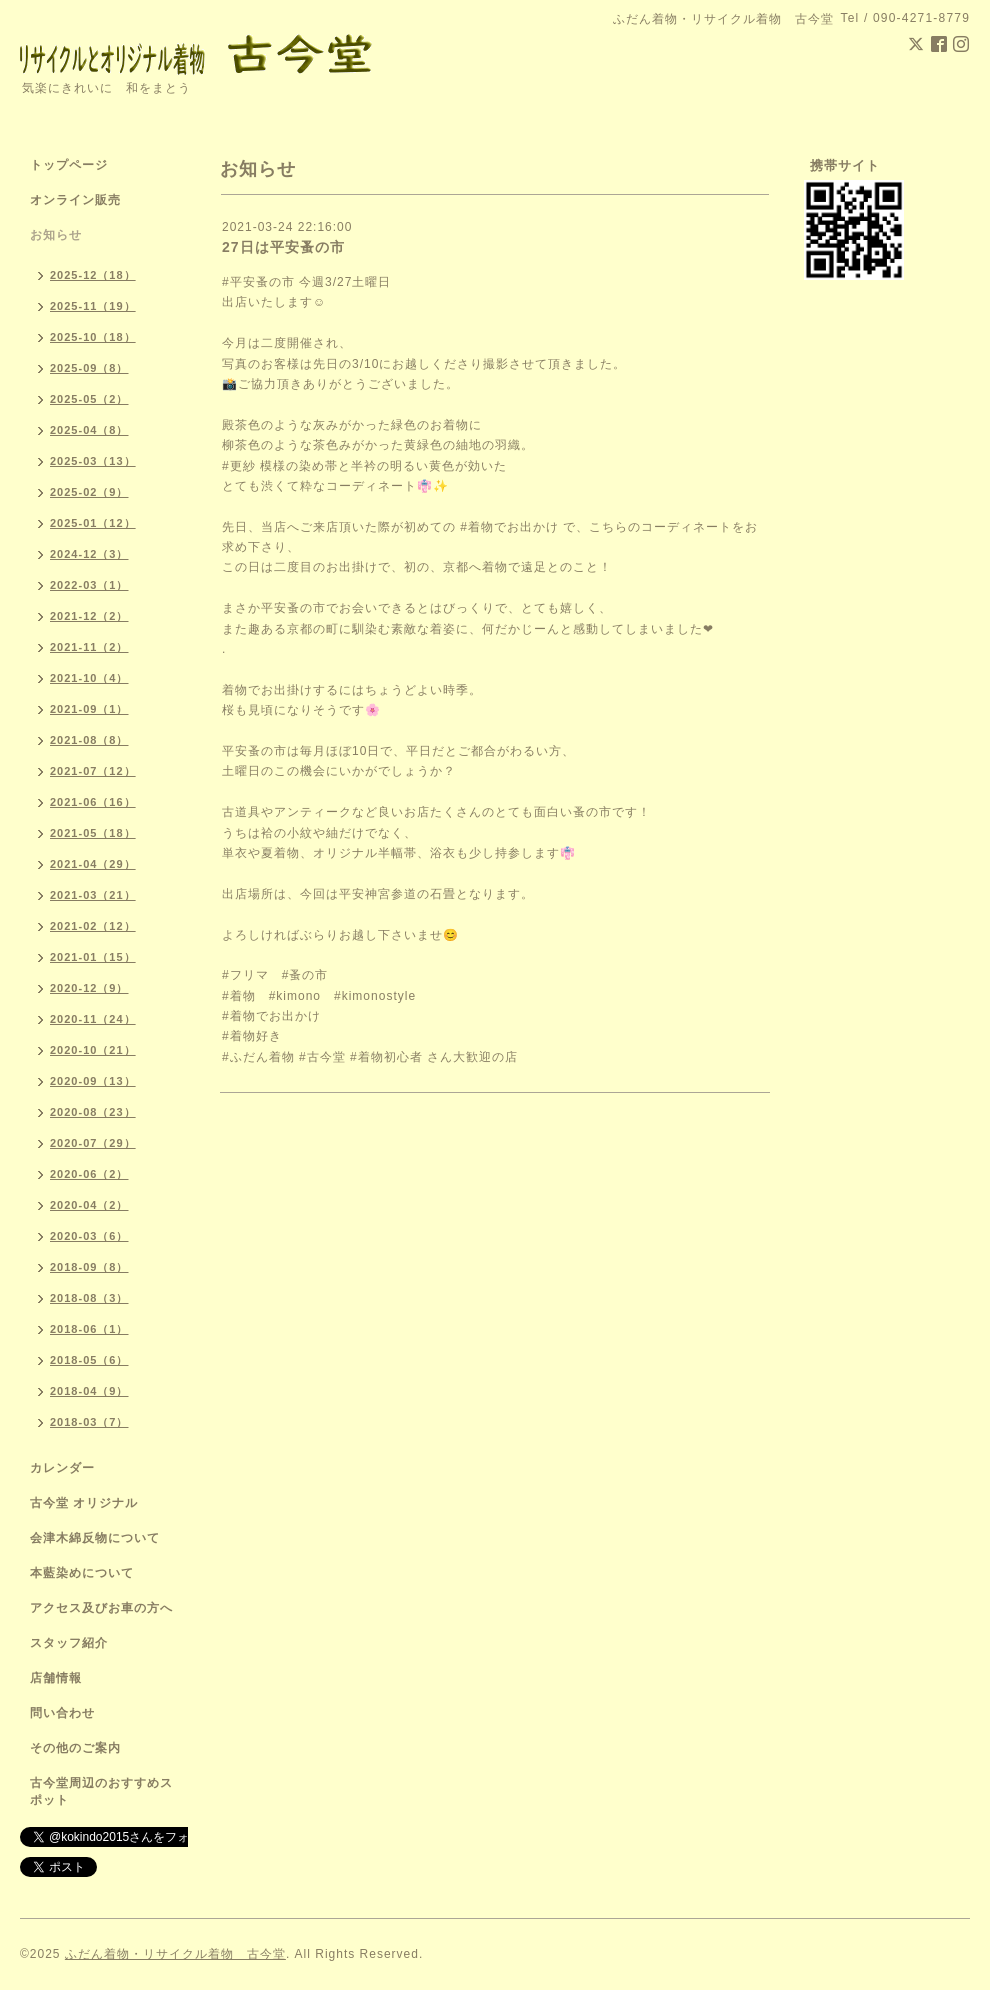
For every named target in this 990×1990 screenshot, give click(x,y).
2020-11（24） (93, 1019)
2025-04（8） (89, 430)
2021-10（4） (89, 678)
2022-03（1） (89, 585)
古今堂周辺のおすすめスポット (101, 1791)
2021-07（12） (93, 771)
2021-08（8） (89, 740)
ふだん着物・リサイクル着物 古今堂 (175, 1954)
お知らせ (56, 235)
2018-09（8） (89, 1267)
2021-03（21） (93, 895)
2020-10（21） (93, 1050)
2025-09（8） (89, 368)
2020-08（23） (93, 1112)
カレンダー (62, 1468)
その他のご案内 (75, 1748)
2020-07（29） (93, 1143)
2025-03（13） (93, 461)
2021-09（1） (89, 709)
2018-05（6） (89, 1360)
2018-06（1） (89, 1329)
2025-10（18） (93, 337)
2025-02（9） (89, 492)
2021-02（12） (93, 926)
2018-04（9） (89, 1391)
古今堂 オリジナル (84, 1503)
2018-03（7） (89, 1422)
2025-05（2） (89, 399)
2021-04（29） (93, 864)
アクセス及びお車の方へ (101, 1608)
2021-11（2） (89, 647)
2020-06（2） (89, 1174)
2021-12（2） (89, 616)
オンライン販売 (75, 200)
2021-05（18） (93, 833)
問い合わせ (62, 1713)
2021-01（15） (93, 957)
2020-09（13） (93, 1081)
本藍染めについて (82, 1573)
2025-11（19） (93, 306)
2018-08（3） (89, 1298)
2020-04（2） (89, 1205)
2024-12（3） (89, 554)
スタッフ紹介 (69, 1643)
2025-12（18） (93, 275)
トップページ (69, 165)
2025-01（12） (93, 523)
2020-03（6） (89, 1236)
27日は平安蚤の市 (283, 247)
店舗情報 (56, 1678)
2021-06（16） (93, 802)
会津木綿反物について (95, 1538)
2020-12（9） (89, 988)
